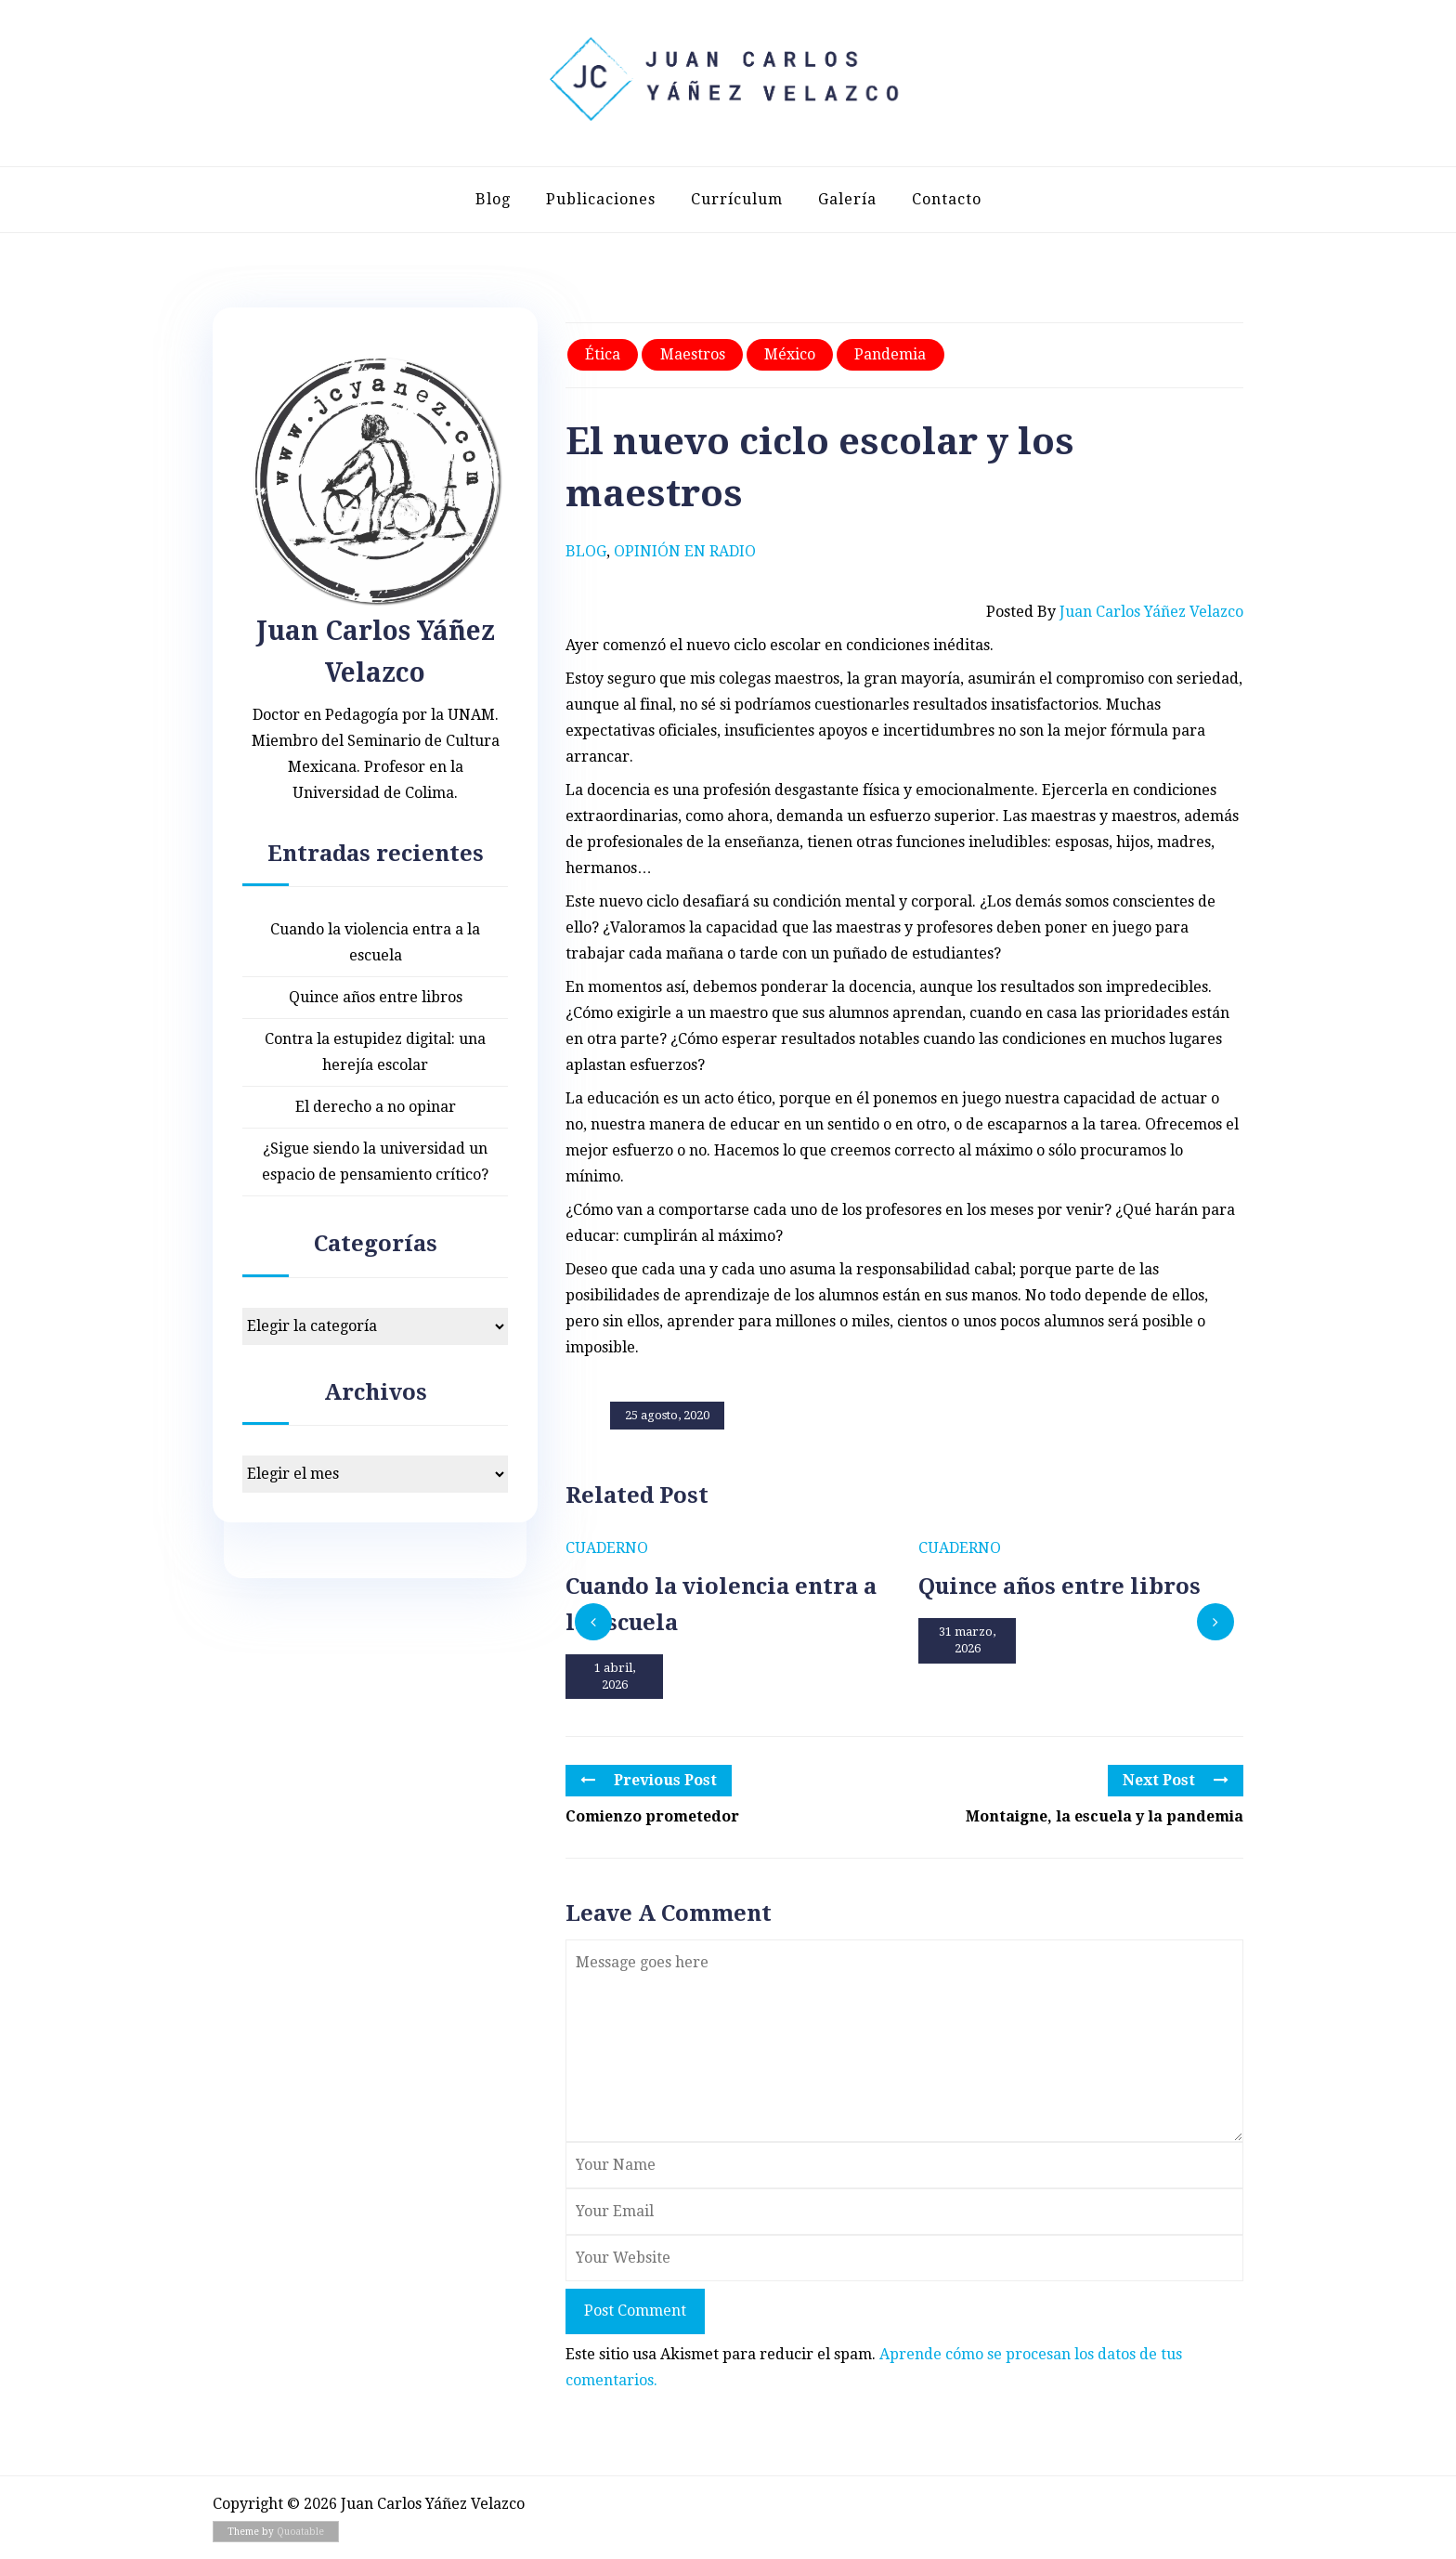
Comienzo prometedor (652, 1816)
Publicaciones (601, 199)
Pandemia (890, 354)
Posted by (1114, 612)
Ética (602, 354)
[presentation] (593, 1621)
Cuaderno (607, 1548)
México (789, 354)
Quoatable (300, 2531)
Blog (493, 199)
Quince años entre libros (375, 997)
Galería (847, 199)
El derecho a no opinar (375, 1107)
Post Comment (635, 2310)
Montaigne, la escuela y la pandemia (1104, 1816)
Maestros (692, 354)
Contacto (947, 199)
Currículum (737, 199)
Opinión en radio (685, 551)
